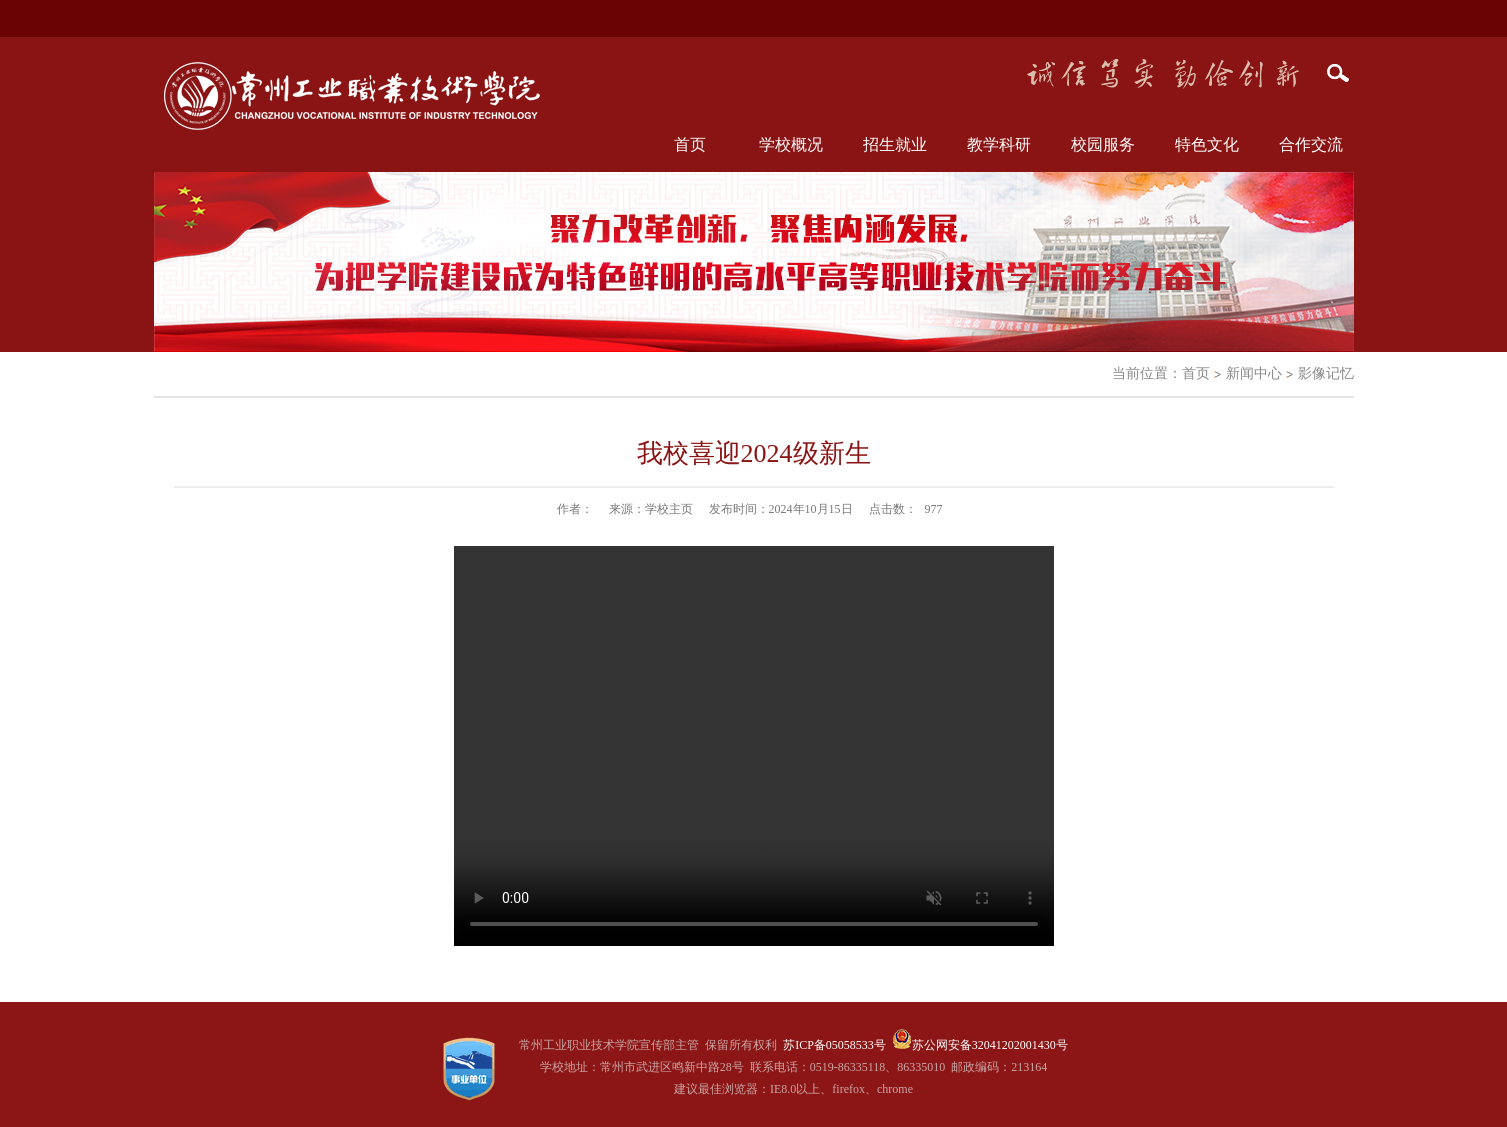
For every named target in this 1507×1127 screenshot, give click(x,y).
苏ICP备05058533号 (834, 1045)
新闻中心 (1254, 373)
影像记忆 (1326, 373)
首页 (690, 144)
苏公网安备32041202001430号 (990, 1045)
